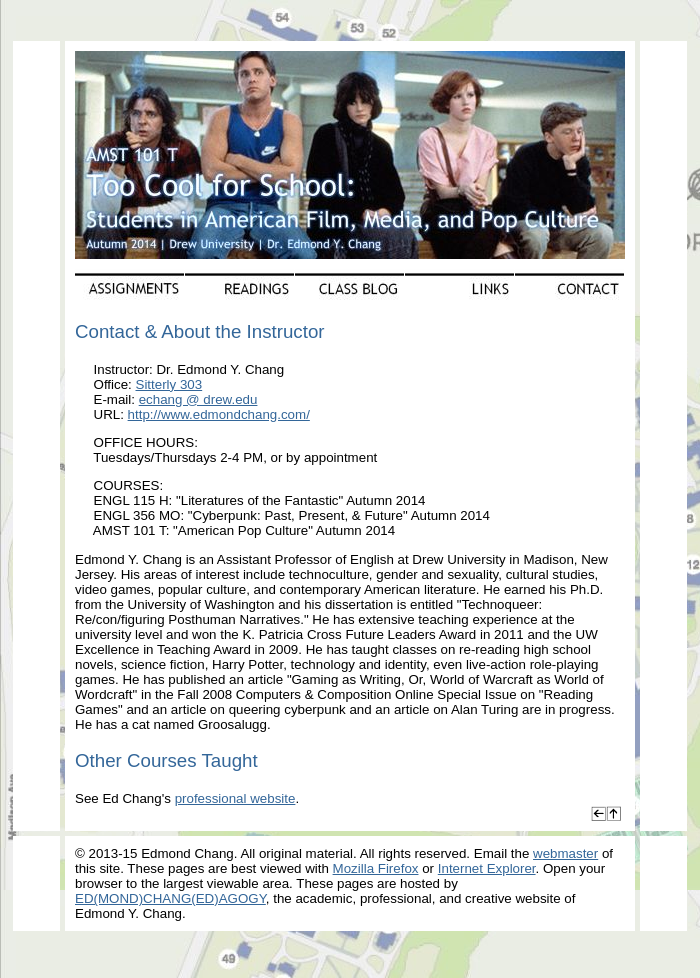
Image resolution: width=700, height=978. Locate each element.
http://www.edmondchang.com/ (219, 414)
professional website (235, 798)
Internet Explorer (487, 868)
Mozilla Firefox (376, 868)
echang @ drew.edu (198, 399)
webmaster (565, 853)
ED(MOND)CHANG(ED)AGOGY (170, 898)
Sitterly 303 (169, 384)
